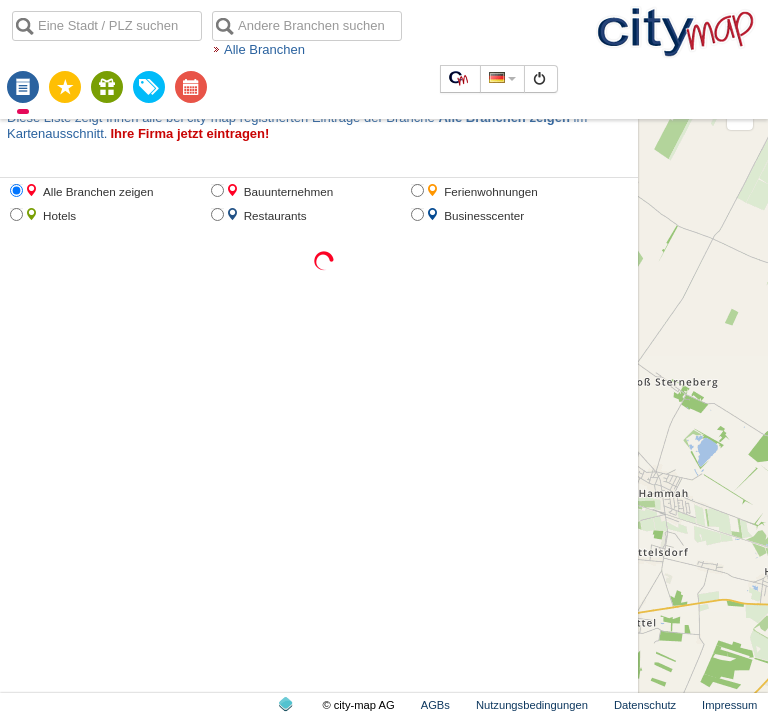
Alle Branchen (264, 49)
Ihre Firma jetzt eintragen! (189, 133)
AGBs (435, 705)
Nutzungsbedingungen (532, 705)
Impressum (729, 705)
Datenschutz (645, 705)
